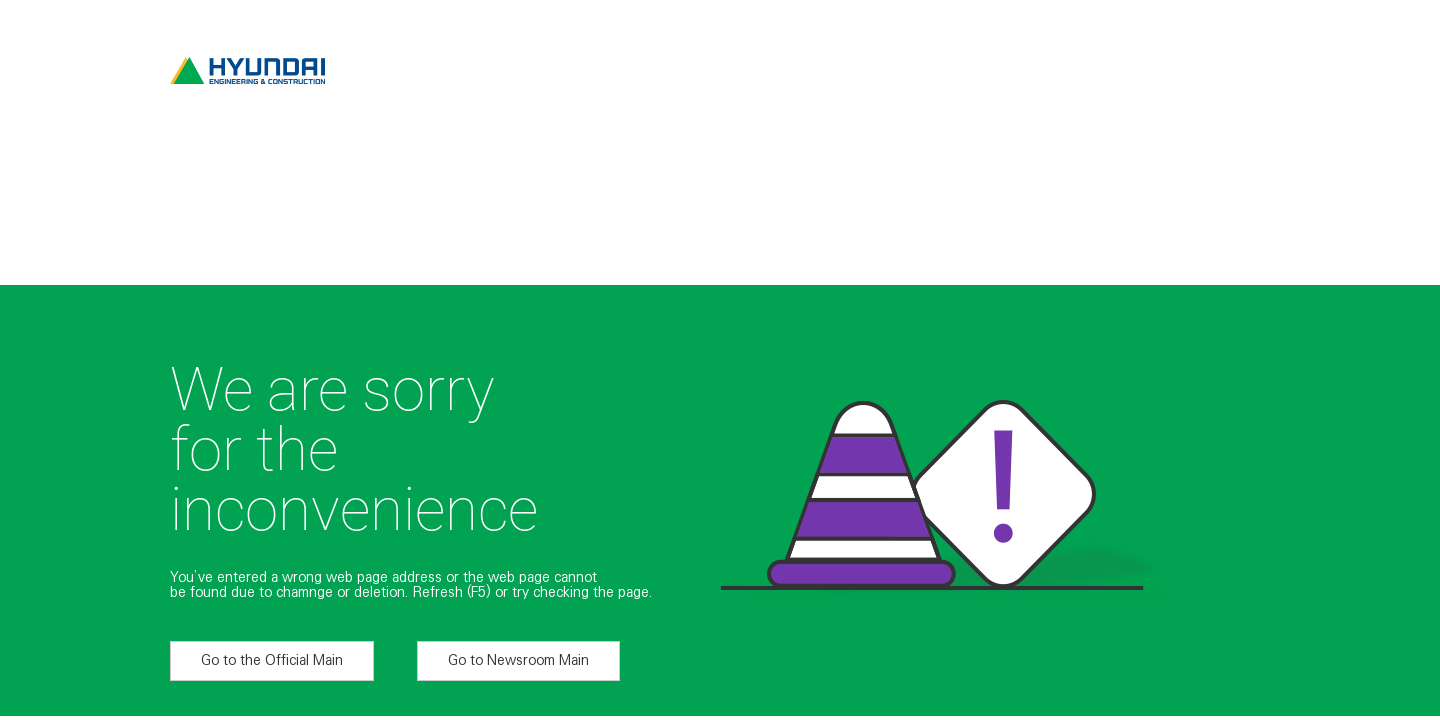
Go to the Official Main (272, 660)
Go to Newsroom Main (518, 660)
